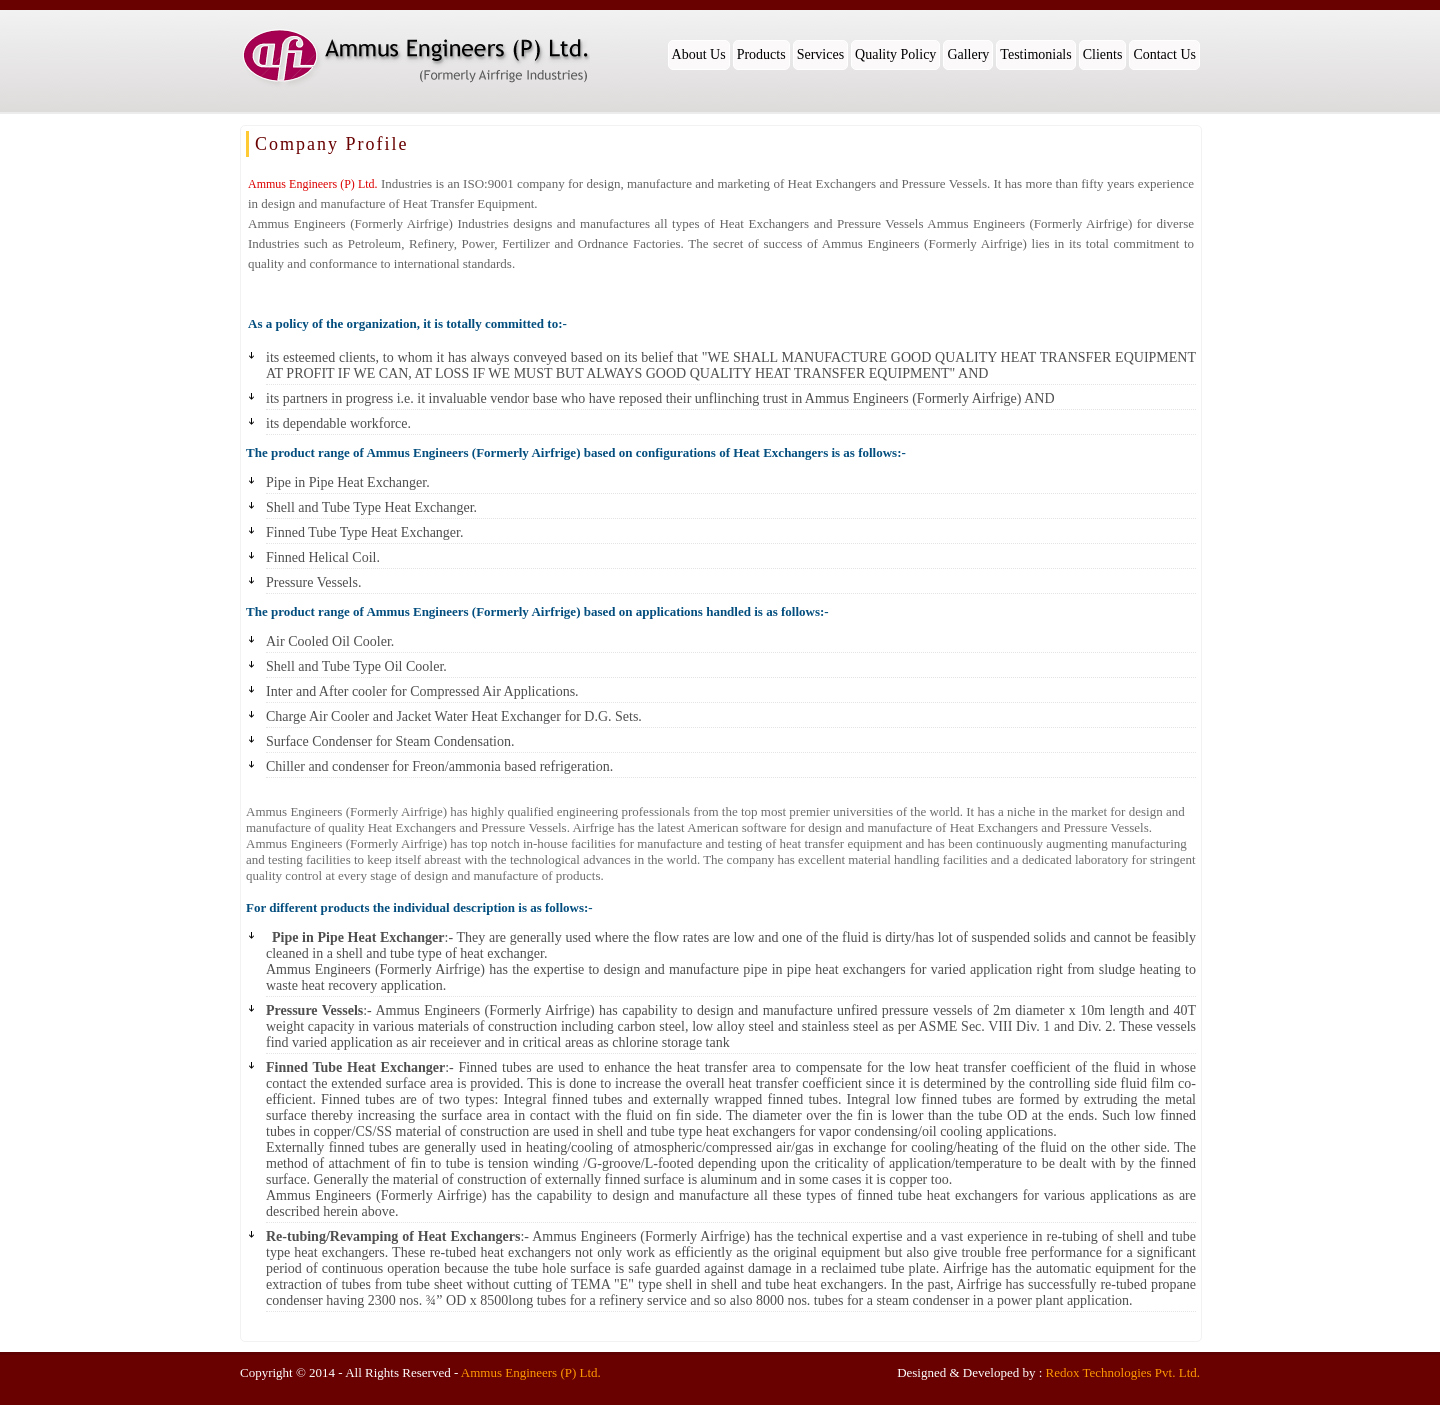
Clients (1103, 54)
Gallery (968, 54)
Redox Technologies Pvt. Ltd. (1123, 1372)
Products (761, 54)
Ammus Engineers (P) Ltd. (531, 1372)
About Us (699, 54)
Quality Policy (895, 54)
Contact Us (1164, 54)
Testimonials (1035, 54)
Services (820, 54)
